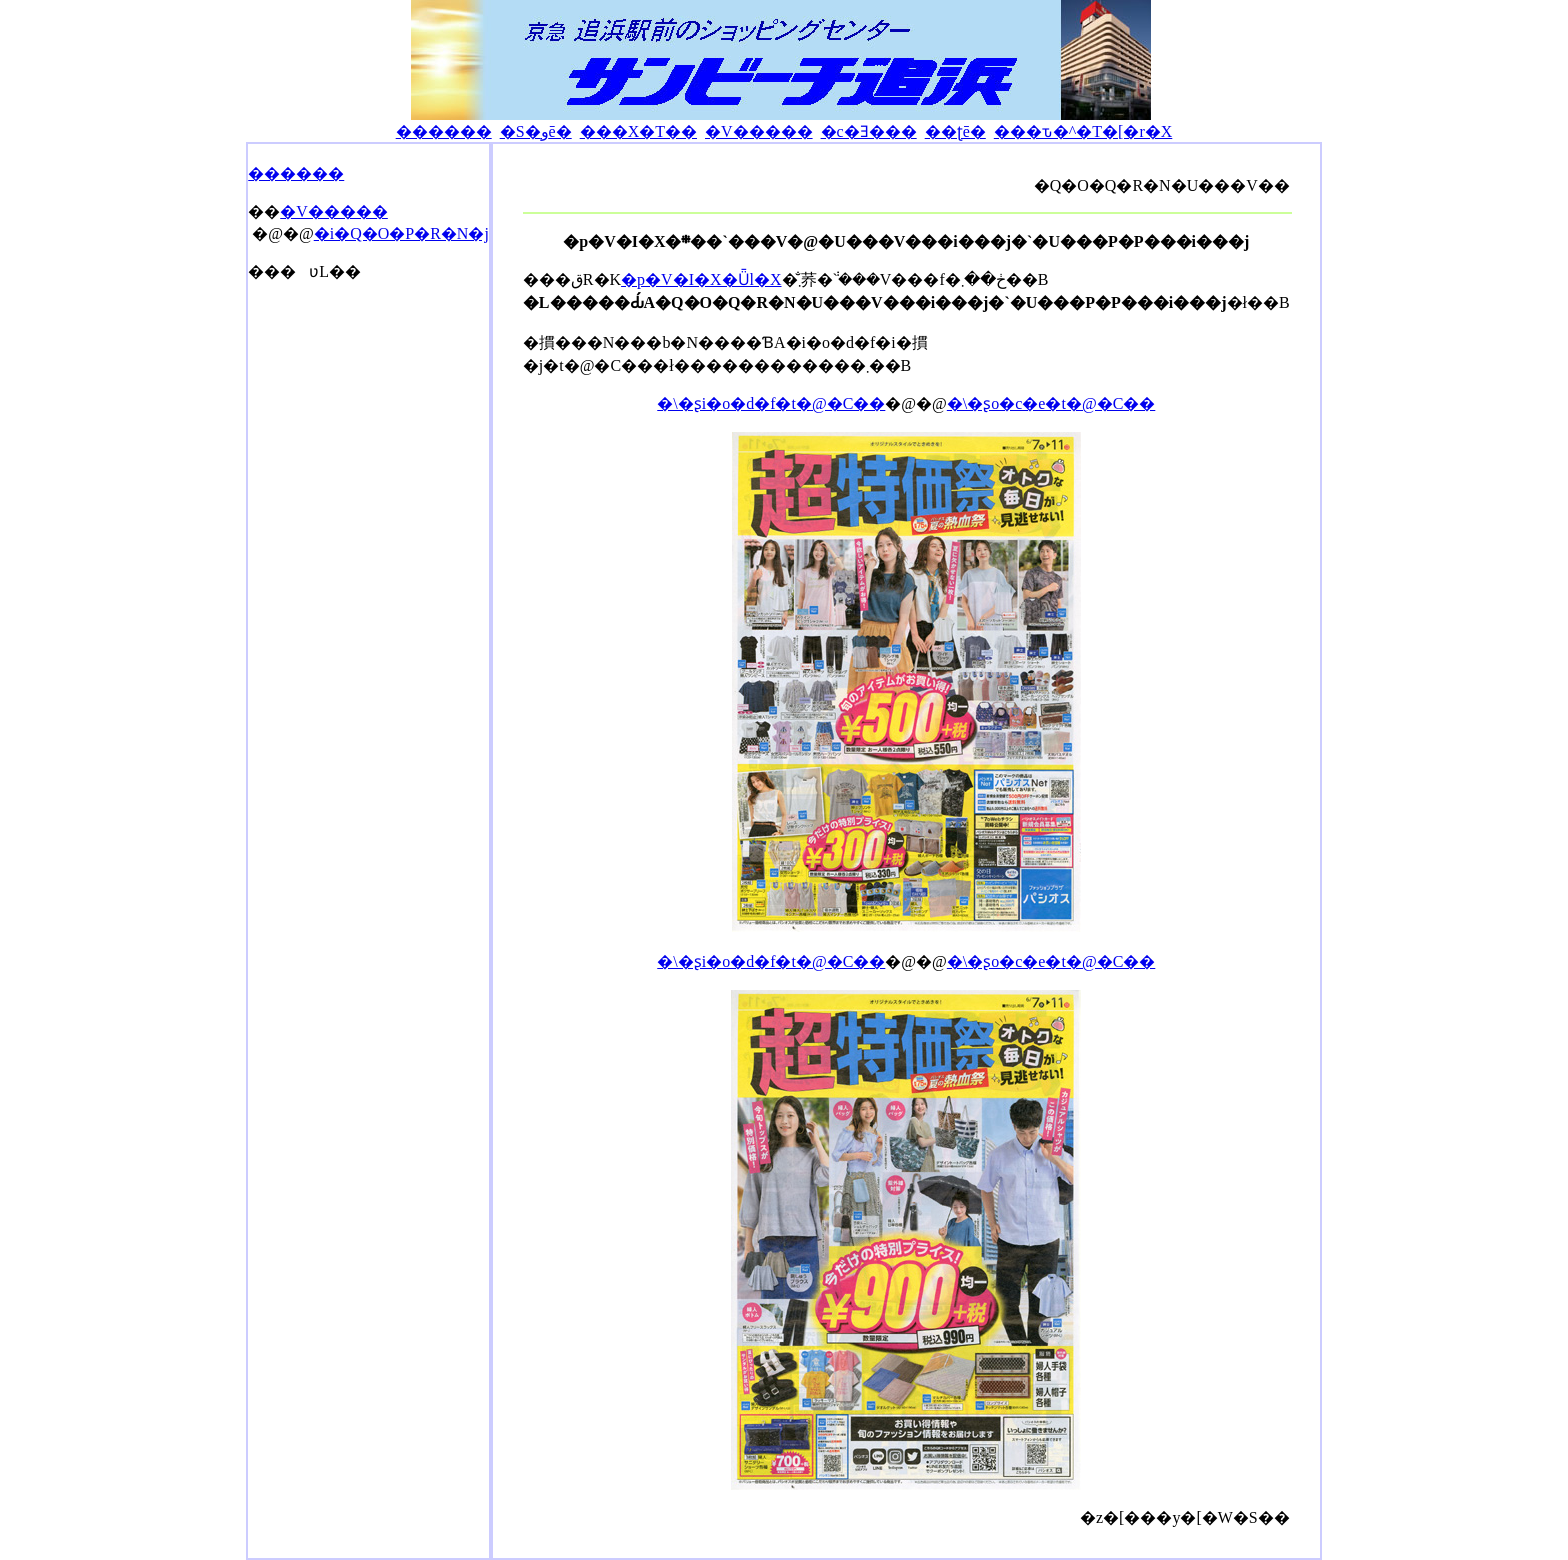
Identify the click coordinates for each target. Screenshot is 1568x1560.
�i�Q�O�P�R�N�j (401, 233)
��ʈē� (955, 131)
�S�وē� (536, 131)
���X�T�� (638, 131)
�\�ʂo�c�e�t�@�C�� (1051, 403)
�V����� (759, 131)
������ (444, 131)
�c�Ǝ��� (869, 131)
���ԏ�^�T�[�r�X (1083, 131)
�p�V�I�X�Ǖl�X (701, 279)
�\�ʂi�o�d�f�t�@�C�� (771, 403)
